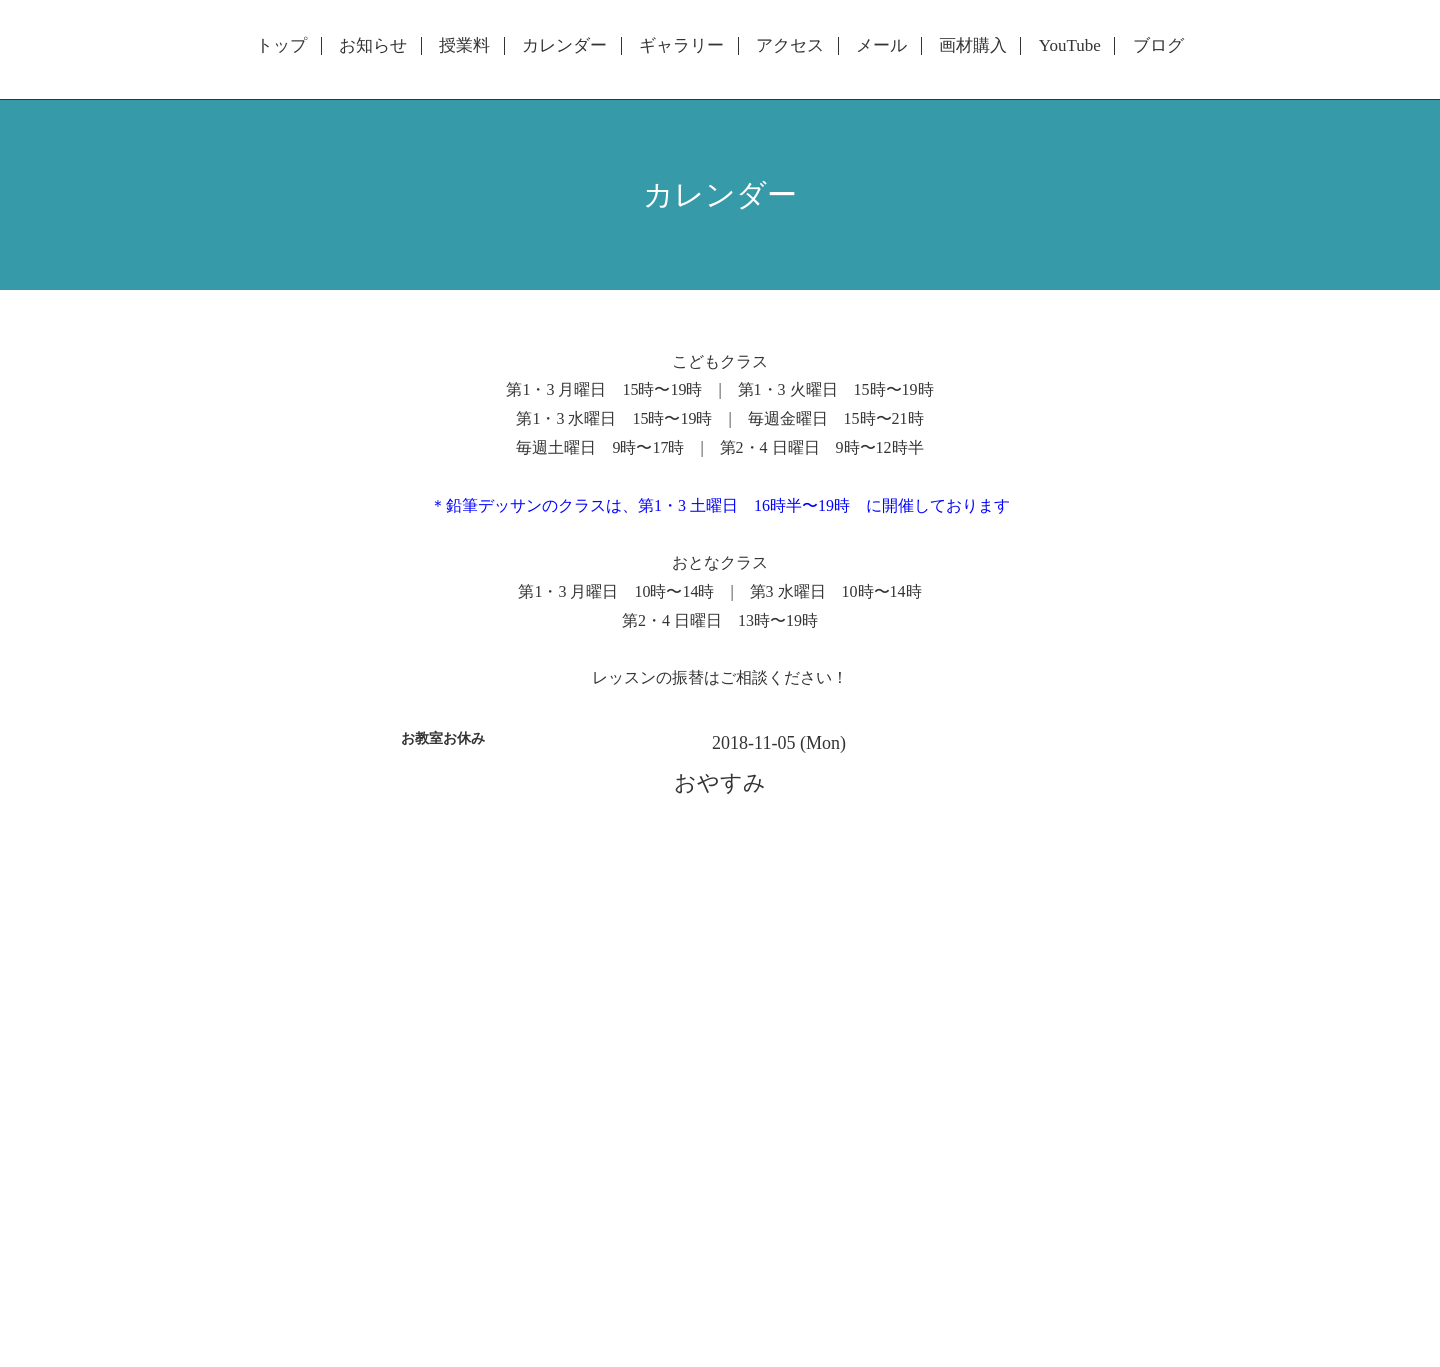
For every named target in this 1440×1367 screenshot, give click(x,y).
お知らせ (373, 46)
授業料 (464, 46)
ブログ (1158, 46)
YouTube (1070, 46)
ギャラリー (681, 46)
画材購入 (973, 46)
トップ (281, 46)
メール (881, 46)
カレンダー (564, 46)
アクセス (790, 46)
